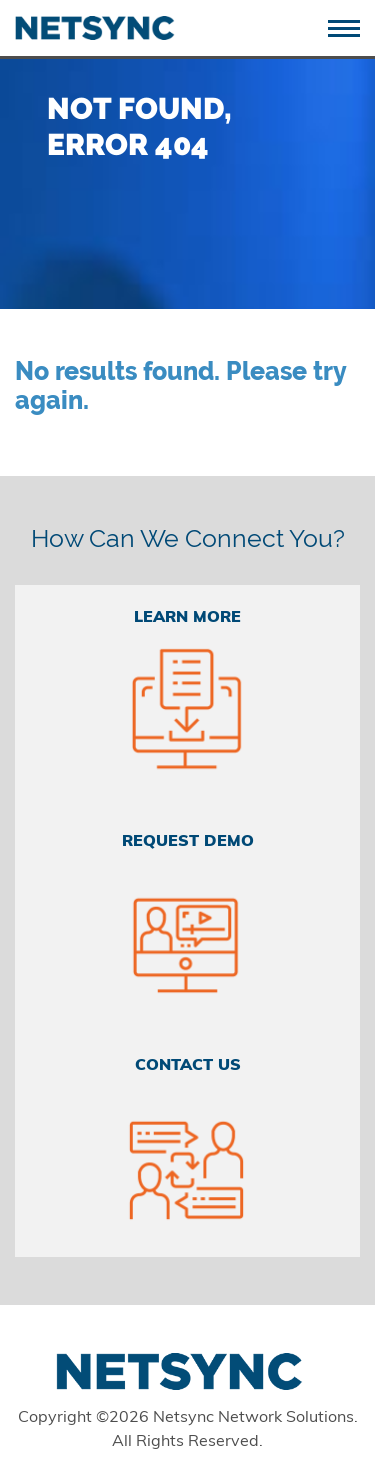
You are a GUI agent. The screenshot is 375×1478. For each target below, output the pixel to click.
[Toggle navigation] (351, 26)
